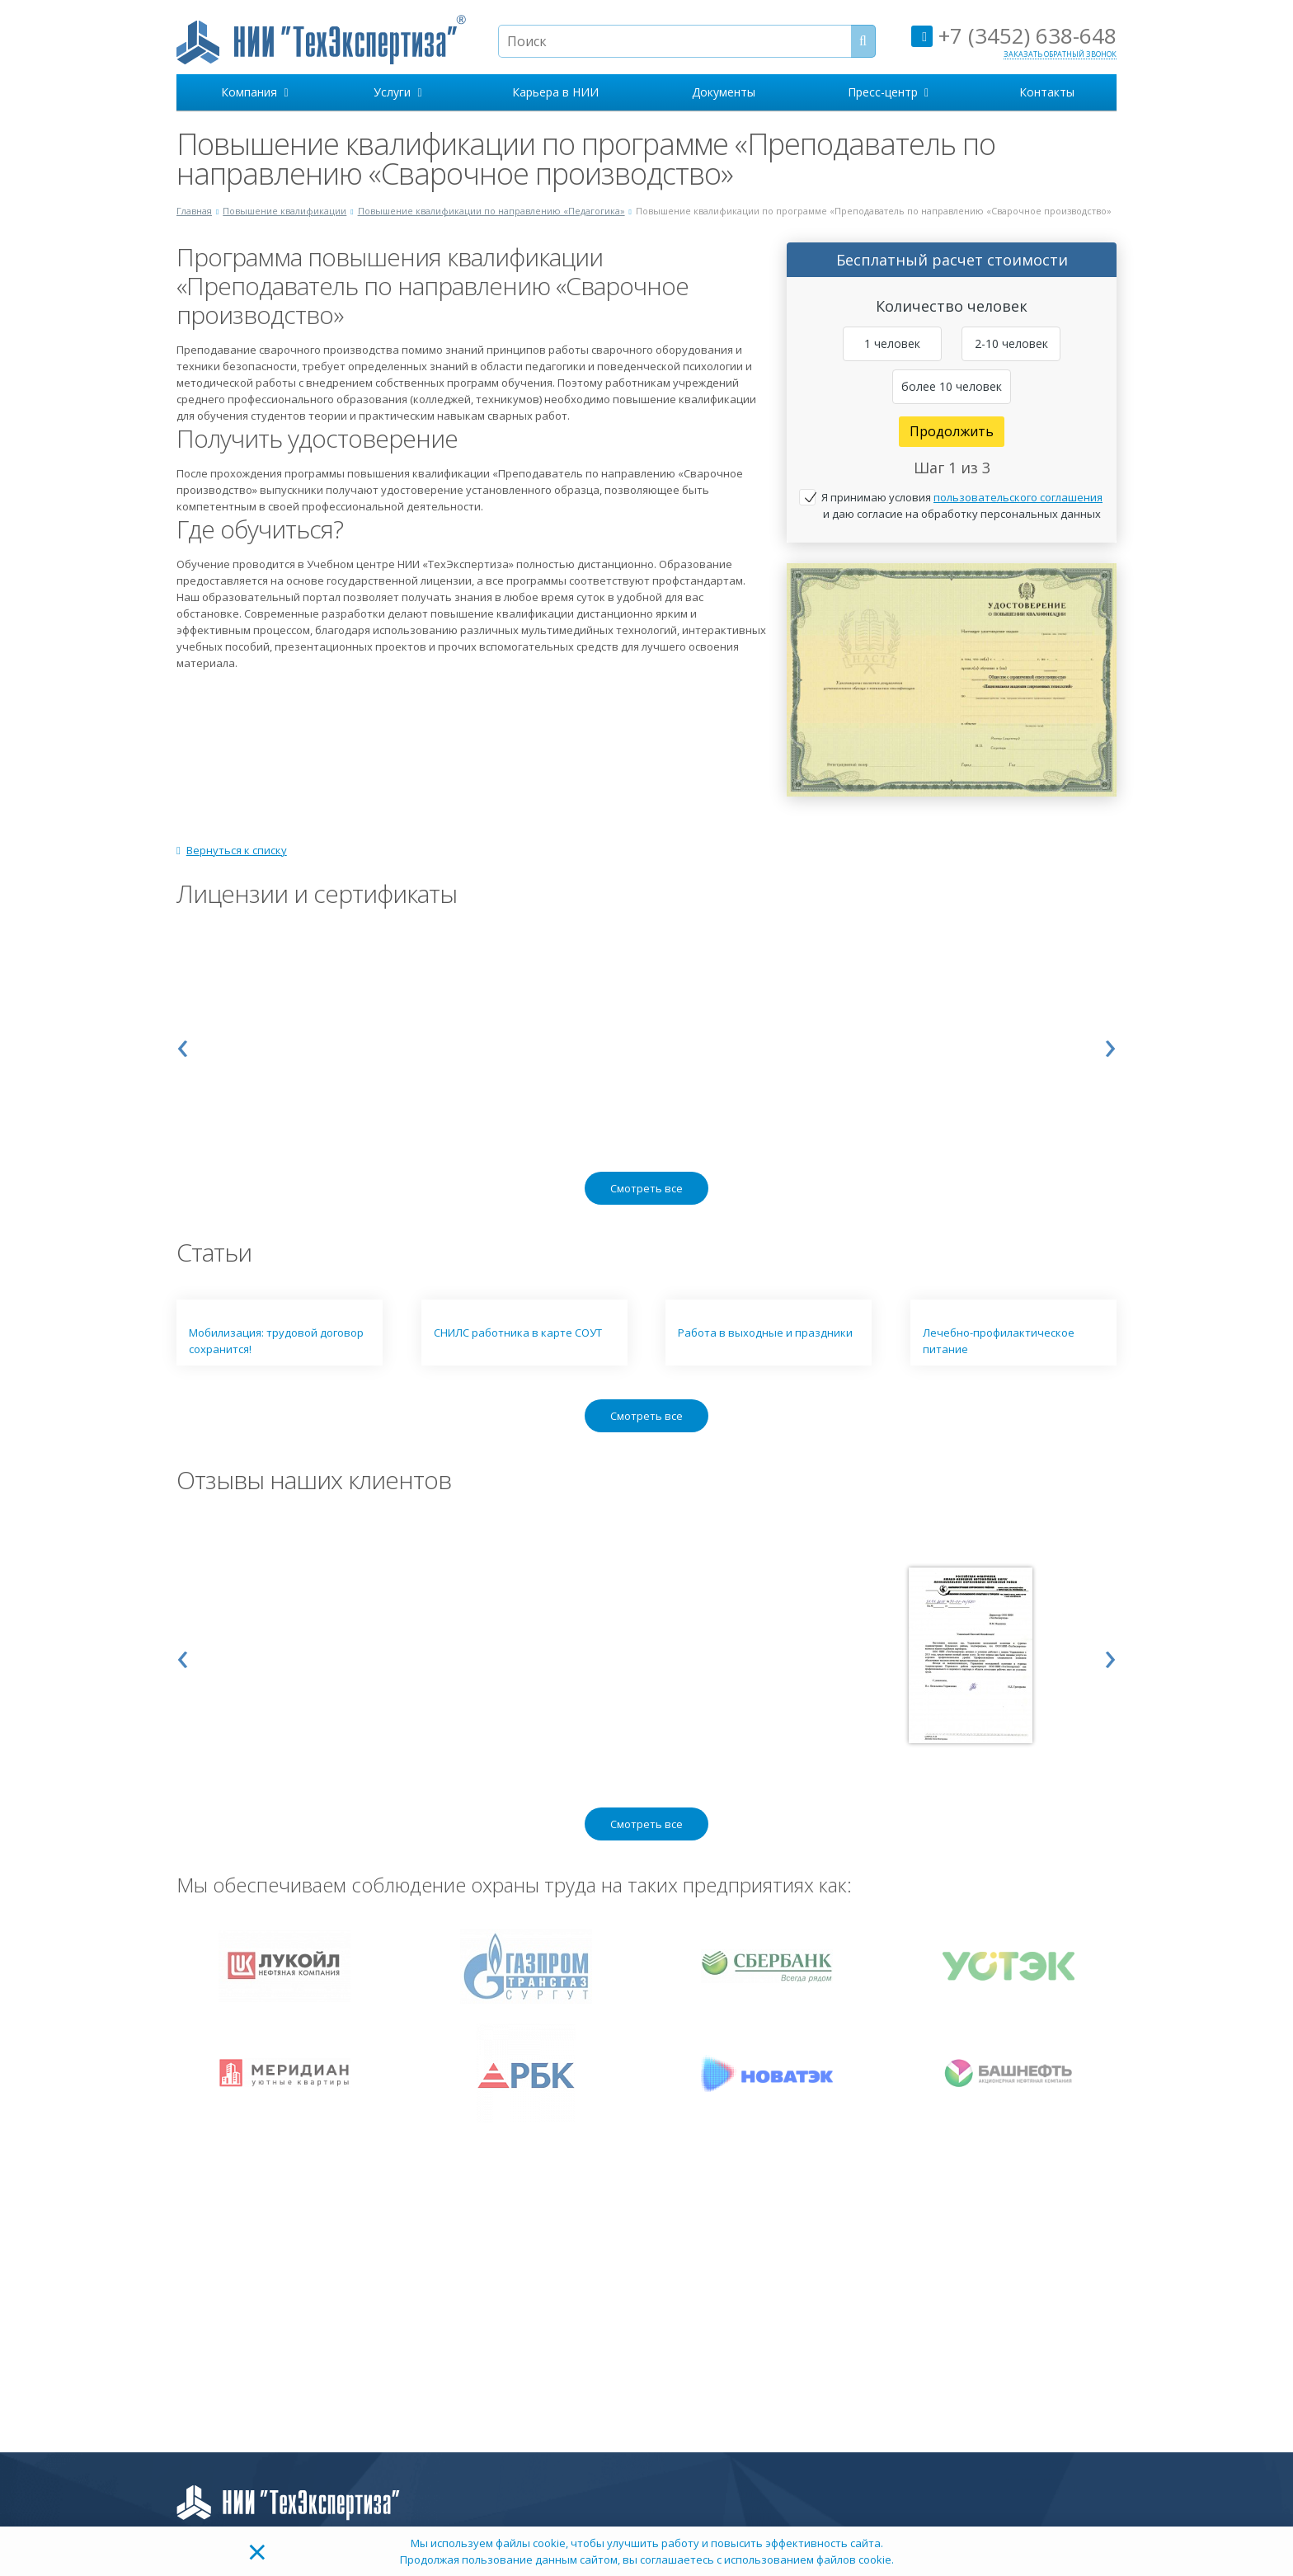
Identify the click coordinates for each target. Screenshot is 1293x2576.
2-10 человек (1011, 343)
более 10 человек (951, 386)
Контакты (1046, 92)
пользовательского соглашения (1018, 497)
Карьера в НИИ (555, 92)
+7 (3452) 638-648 (1014, 35)
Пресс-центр (888, 92)
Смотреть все (646, 1188)
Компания (254, 92)
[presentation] (182, 1044)
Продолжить (952, 431)
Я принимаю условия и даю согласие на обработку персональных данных (962, 505)
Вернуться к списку (231, 850)
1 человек (892, 343)
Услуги (397, 92)
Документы (723, 92)
